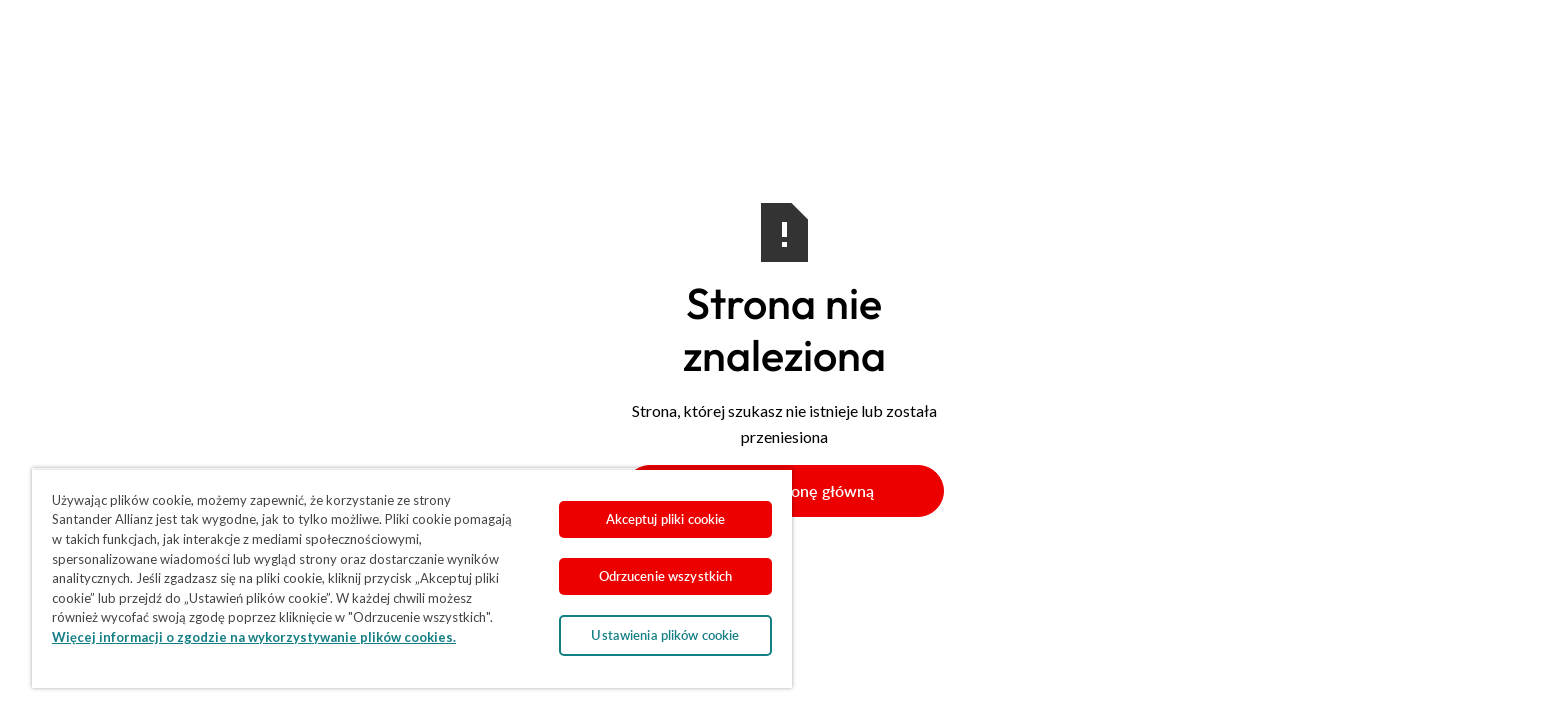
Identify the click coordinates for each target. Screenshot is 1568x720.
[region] (412, 578)
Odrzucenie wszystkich (666, 576)
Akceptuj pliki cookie (666, 519)
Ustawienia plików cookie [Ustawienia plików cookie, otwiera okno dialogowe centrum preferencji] (665, 635)
